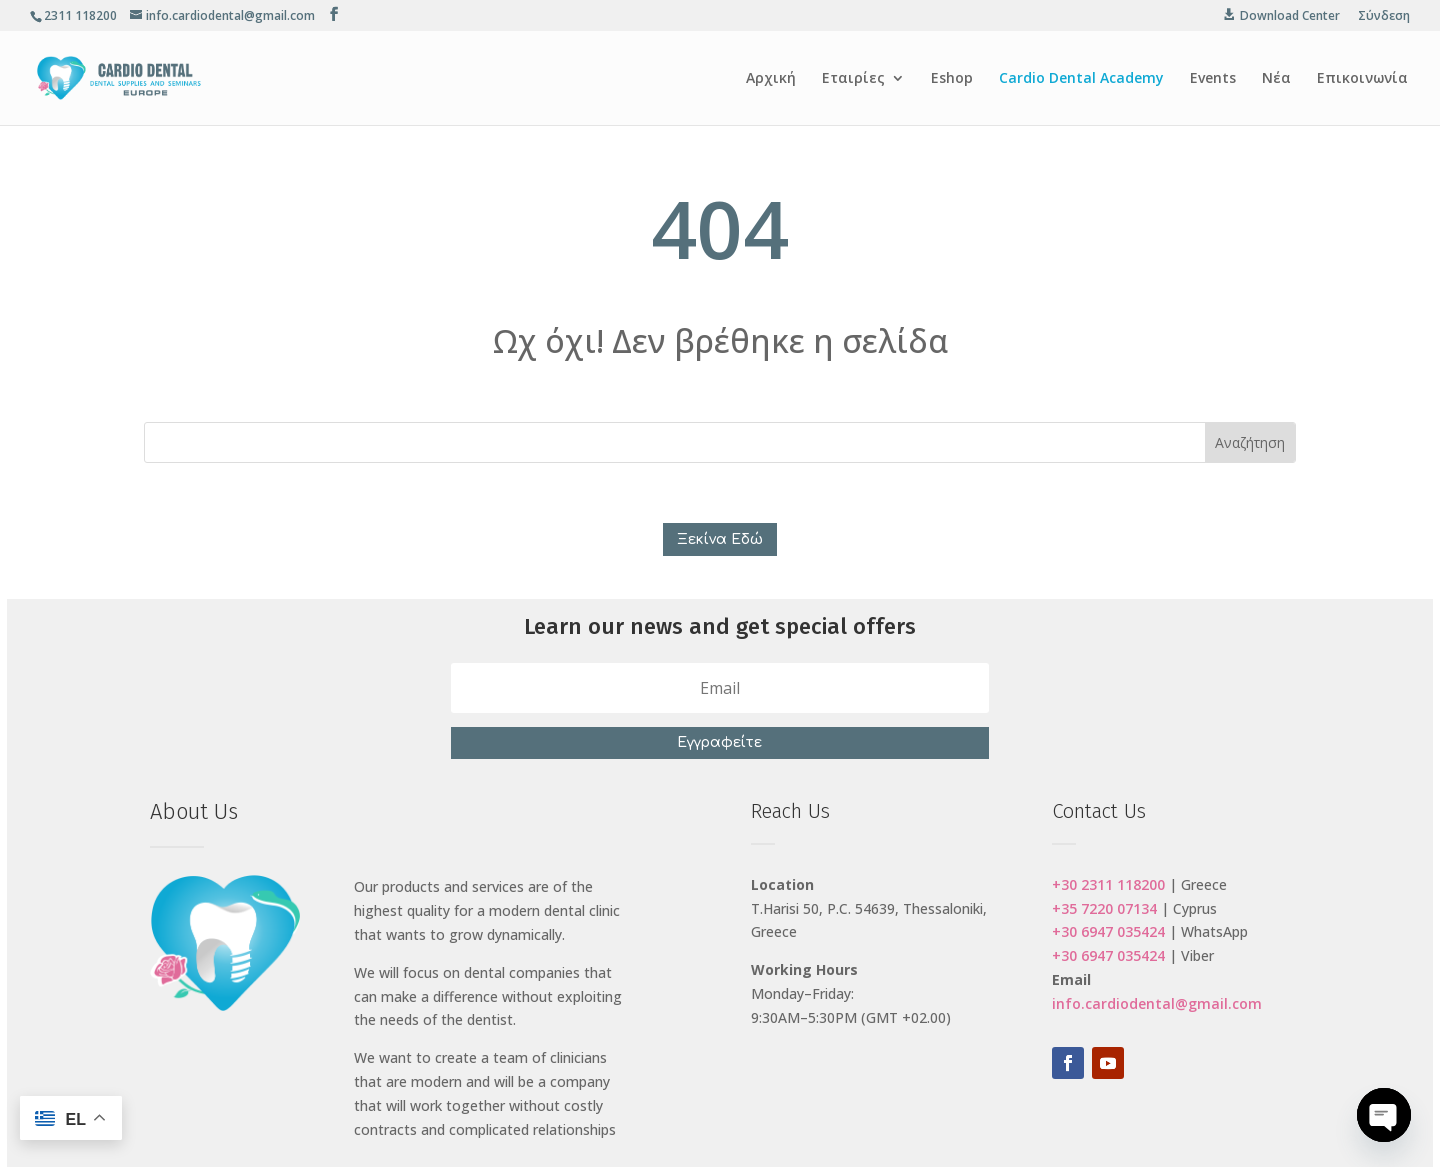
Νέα (1276, 79)
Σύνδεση (1384, 17)
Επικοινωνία (1362, 79)
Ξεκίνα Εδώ (720, 539)
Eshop (952, 79)
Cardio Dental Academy (1081, 79)
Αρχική (771, 79)
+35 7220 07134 (1104, 908)
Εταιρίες (853, 79)
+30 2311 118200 (1108, 884)
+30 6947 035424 (1108, 931)
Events (1213, 79)
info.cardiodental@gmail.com (1157, 1003)
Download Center (1290, 16)
